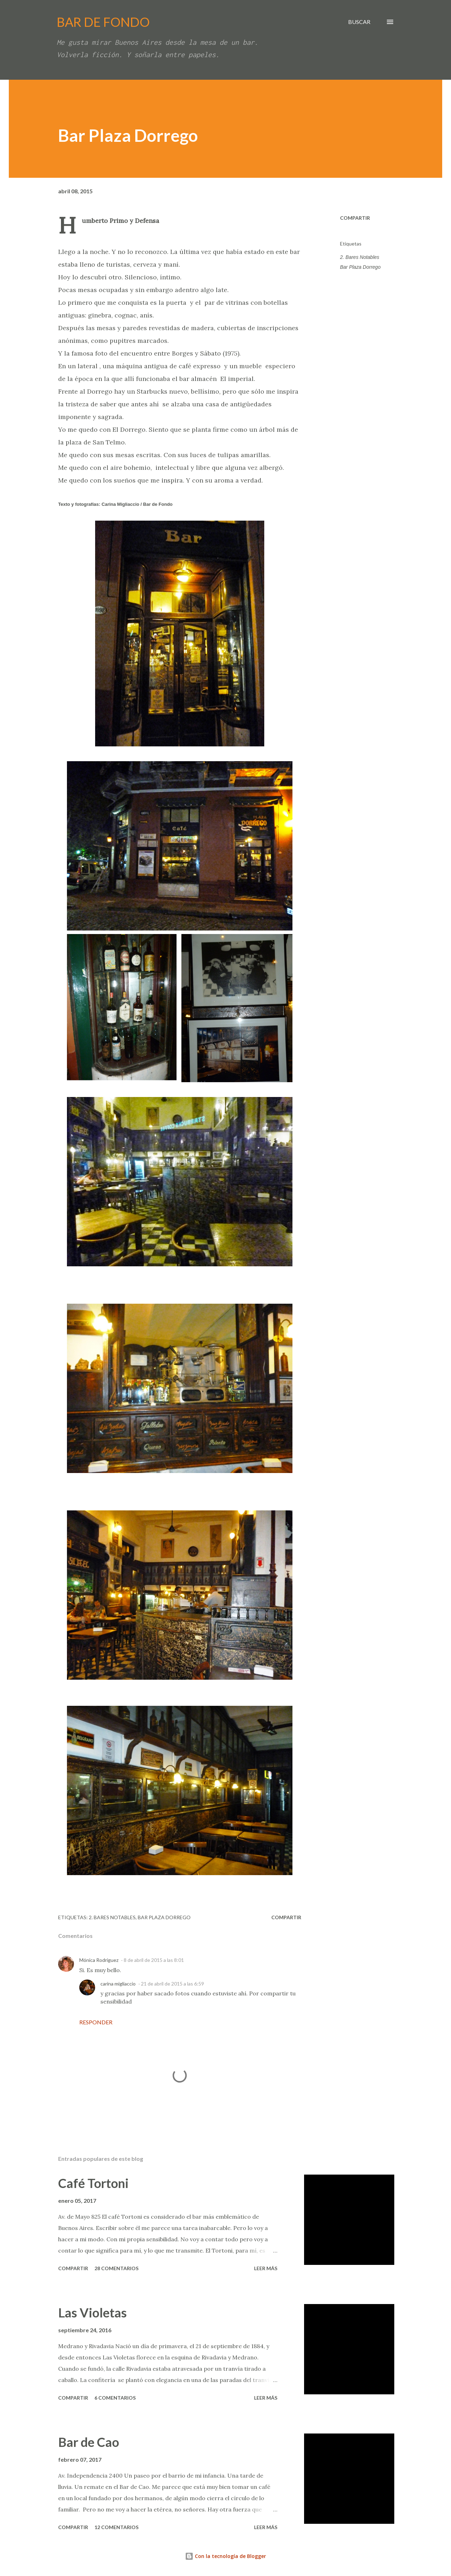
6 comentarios (115, 2398)
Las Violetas (92, 2312)
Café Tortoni (93, 2183)
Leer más (265, 2268)
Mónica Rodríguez (98, 1960)
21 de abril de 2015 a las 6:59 (172, 1984)
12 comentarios (116, 2527)
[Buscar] (359, 22)
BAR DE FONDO (103, 22)
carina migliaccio (118, 1984)
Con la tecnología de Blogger (225, 2556)
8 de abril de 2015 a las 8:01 (154, 1960)
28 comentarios (116, 2268)
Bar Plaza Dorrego (360, 267)
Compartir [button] (355, 218)
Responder (95, 2022)
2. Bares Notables (359, 257)
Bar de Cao (88, 2442)
